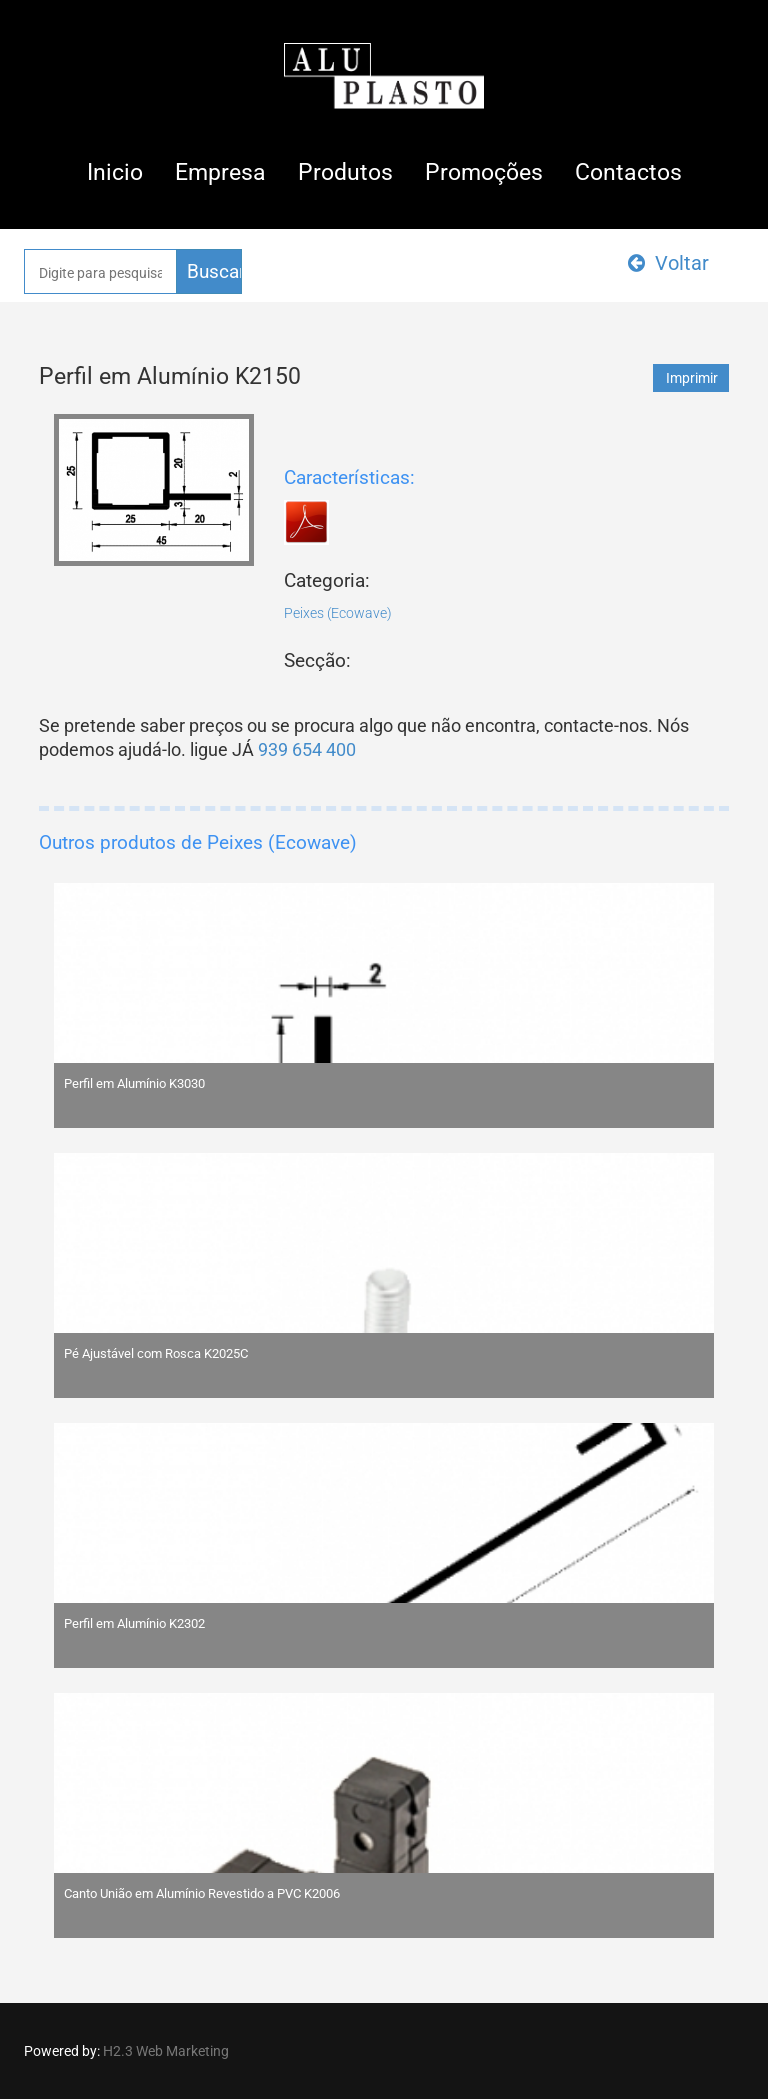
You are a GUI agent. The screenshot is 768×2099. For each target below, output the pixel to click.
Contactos (628, 172)
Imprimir (692, 378)
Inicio (115, 172)
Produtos (345, 172)
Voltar (668, 263)
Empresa (220, 172)
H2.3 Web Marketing (166, 2051)
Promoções (484, 172)
